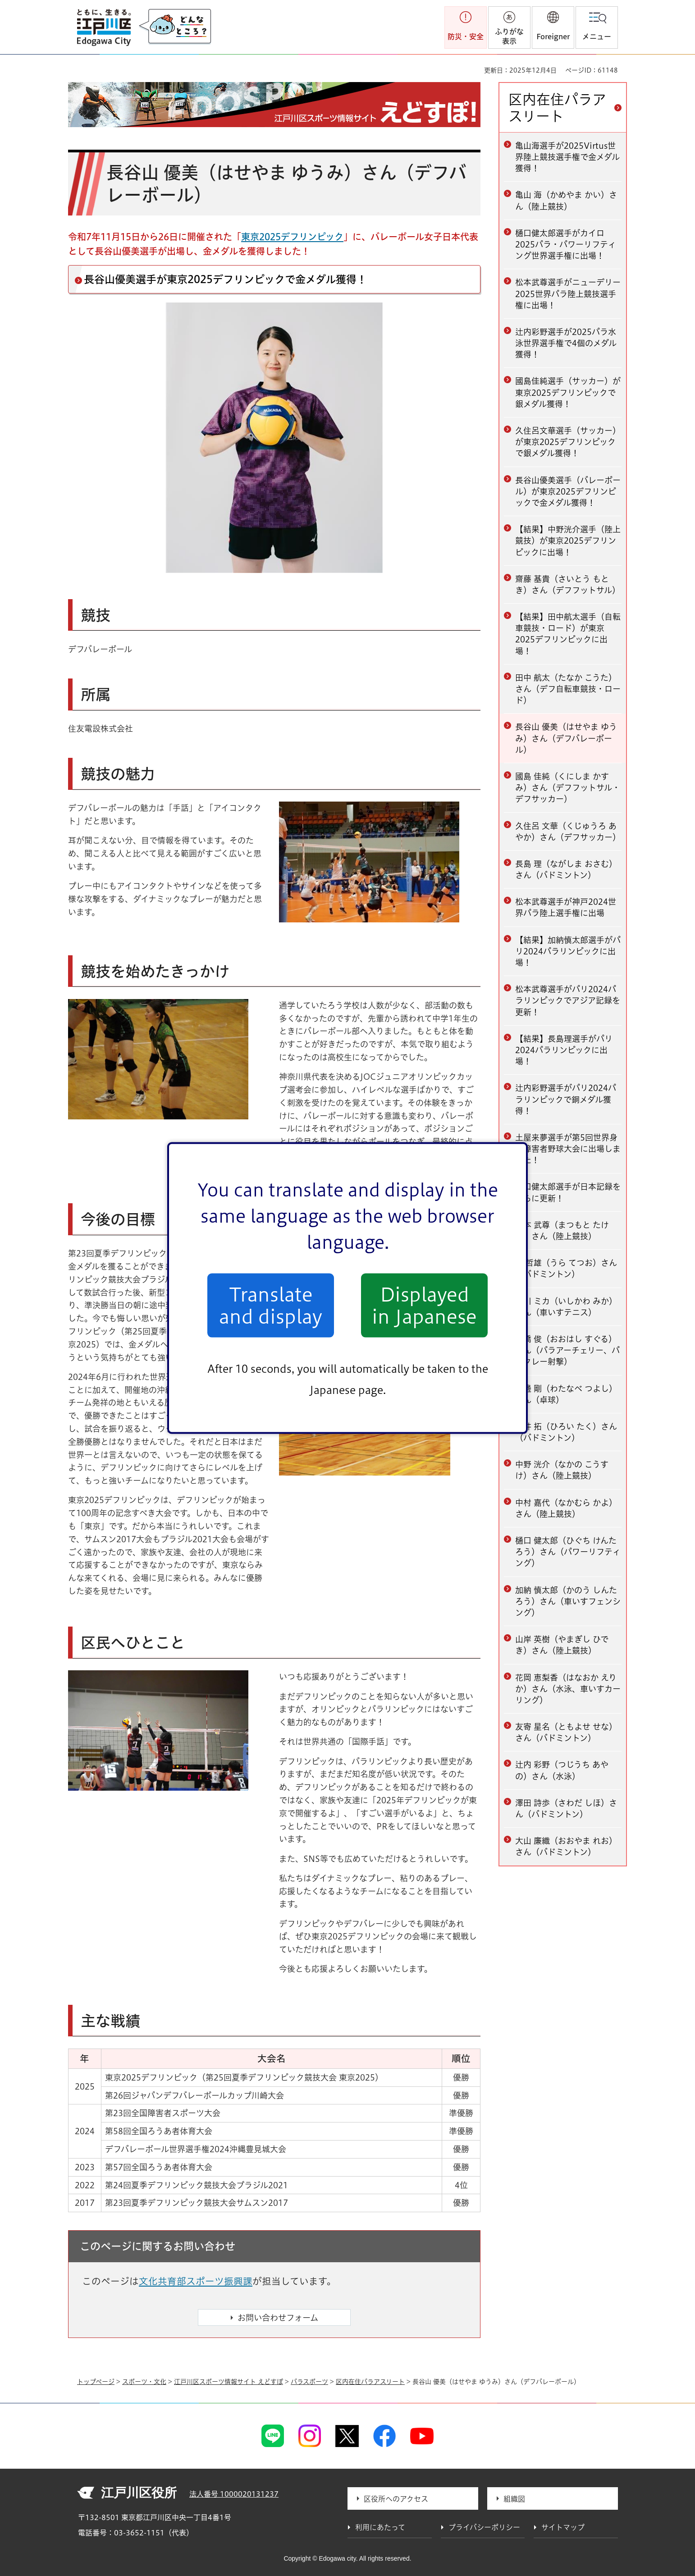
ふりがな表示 (509, 36)
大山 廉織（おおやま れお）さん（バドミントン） (566, 1846)
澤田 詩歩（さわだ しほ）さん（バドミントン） (566, 1808)
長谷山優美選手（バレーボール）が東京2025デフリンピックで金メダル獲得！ (568, 491)
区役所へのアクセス (396, 2499)
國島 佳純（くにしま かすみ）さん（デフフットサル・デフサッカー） (567, 787)
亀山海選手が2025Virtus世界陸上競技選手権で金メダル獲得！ (567, 157)
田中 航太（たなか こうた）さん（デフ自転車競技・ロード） (568, 689)
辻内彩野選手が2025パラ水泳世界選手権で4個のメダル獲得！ (566, 343)
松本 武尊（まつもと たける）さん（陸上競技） (562, 1230)
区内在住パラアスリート (557, 107)
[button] (553, 27)
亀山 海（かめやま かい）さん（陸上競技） (566, 200)
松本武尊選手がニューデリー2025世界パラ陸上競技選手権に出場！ (568, 293)
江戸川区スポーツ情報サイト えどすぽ (228, 2382)
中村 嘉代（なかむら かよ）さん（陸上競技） (566, 1508)
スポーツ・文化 (144, 2382)
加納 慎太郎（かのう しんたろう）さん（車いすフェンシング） (568, 1601)
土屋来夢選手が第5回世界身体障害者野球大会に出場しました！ (568, 1148)
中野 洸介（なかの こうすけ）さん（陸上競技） (561, 1470)
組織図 (514, 2499)
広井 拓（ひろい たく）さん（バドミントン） (566, 1432)
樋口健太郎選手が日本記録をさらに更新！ (568, 1192)
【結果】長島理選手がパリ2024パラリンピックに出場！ (564, 1050)
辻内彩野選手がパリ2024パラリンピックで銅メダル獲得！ (565, 1099)
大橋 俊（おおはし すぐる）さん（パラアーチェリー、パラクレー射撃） (567, 1350)
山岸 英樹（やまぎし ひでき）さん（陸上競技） (561, 1645)
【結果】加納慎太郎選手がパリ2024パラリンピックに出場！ (568, 951)
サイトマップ (563, 2527)
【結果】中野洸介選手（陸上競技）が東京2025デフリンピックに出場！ (568, 540)
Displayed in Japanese (424, 1305)
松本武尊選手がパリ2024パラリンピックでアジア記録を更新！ (567, 1000)
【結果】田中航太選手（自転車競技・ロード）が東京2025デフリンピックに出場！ (568, 634)
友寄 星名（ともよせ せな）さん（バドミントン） (566, 1732)
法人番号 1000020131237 (234, 2494)
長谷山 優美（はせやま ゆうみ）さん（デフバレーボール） (566, 738)
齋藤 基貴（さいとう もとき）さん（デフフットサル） (567, 584)
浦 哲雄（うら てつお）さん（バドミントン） (566, 1268)
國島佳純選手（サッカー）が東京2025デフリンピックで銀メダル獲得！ (568, 392)
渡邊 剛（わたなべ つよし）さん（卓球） (566, 1394)
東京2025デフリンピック (292, 236)
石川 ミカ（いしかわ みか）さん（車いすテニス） (566, 1306)
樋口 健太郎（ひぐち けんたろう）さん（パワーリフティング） (568, 1551)
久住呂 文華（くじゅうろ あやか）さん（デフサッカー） (568, 831)
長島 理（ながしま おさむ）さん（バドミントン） (566, 869)
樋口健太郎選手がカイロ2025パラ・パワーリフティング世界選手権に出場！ (565, 244)
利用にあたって (380, 2527)
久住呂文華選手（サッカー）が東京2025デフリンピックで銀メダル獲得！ (568, 441)
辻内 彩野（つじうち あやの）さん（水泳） (561, 1770)
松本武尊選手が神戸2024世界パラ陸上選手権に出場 (565, 907)
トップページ (95, 2382)
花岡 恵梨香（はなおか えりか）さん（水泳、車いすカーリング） (568, 1688)
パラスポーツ (309, 2382)
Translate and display (270, 1305)
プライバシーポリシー (484, 2527)
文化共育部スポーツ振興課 (195, 2281)
